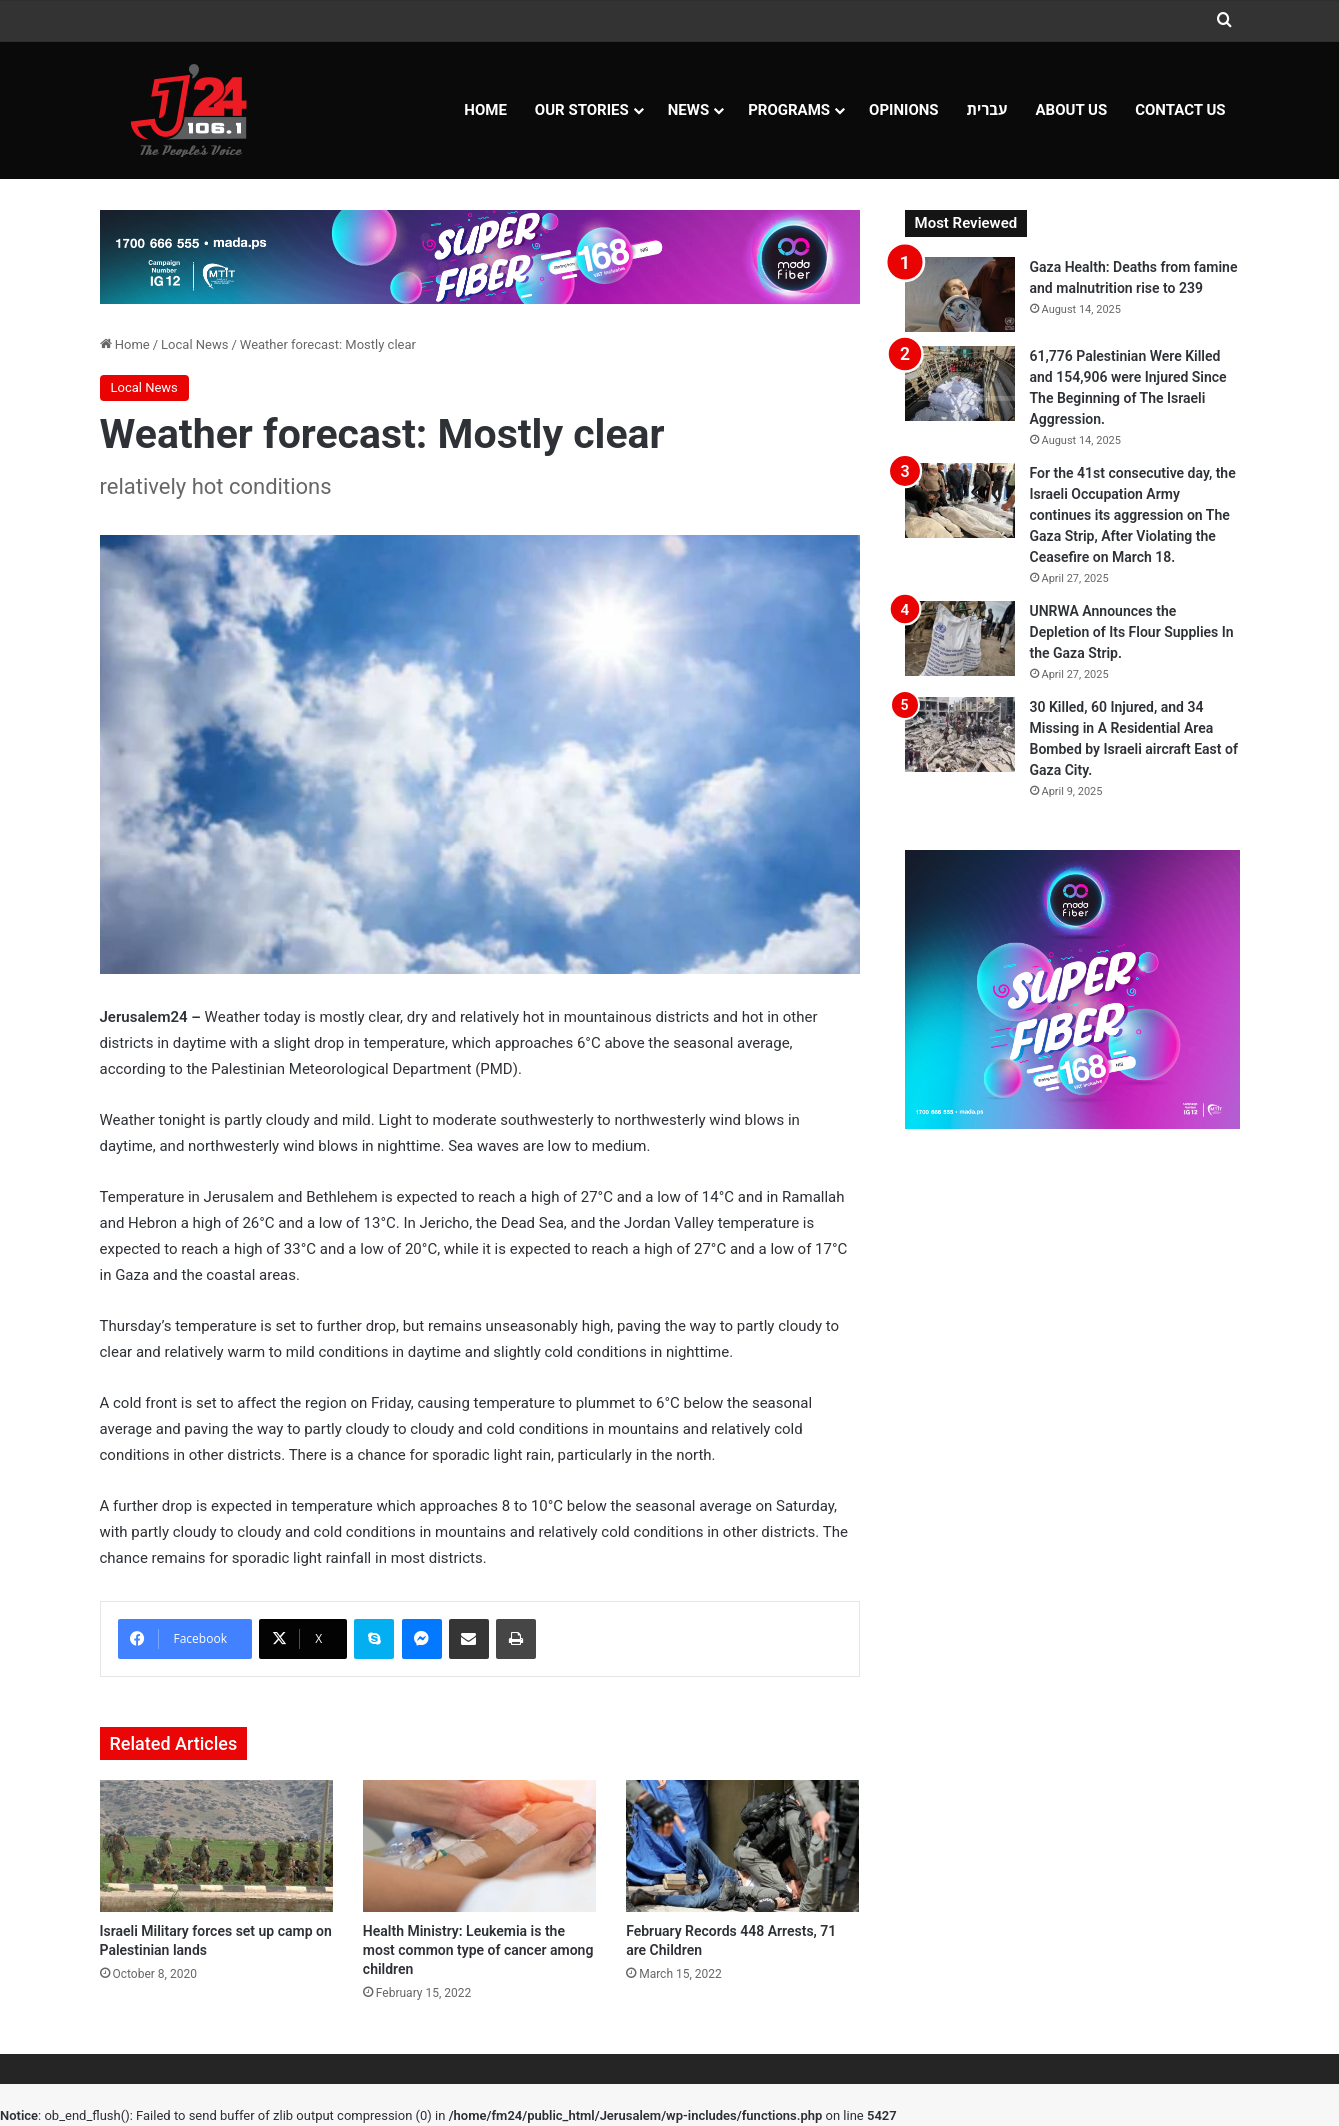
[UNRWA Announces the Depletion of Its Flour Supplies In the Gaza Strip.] (960, 638)
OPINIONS (904, 110)
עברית (987, 110)
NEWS (688, 110)
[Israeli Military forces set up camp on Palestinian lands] (216, 1846)
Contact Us (1180, 110)
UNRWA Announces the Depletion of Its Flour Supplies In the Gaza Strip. (1132, 632)
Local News (194, 344)
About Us (1072, 110)
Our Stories (582, 110)
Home (485, 110)
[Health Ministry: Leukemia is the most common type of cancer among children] (479, 1846)
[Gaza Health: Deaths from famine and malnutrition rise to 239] (960, 294)
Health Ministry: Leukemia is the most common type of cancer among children (478, 1950)
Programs (789, 110)
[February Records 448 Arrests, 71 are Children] (742, 1846)
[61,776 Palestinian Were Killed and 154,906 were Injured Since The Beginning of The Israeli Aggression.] (960, 383)
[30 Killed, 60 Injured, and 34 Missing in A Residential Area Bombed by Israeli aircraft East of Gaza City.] (960, 734)
